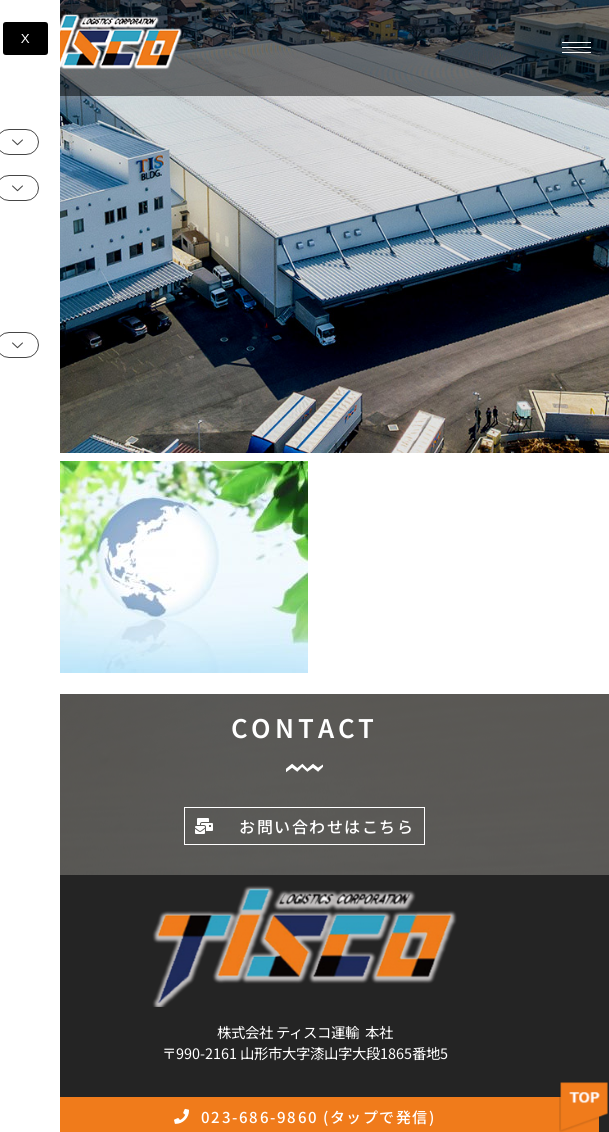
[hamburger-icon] (576, 47)
